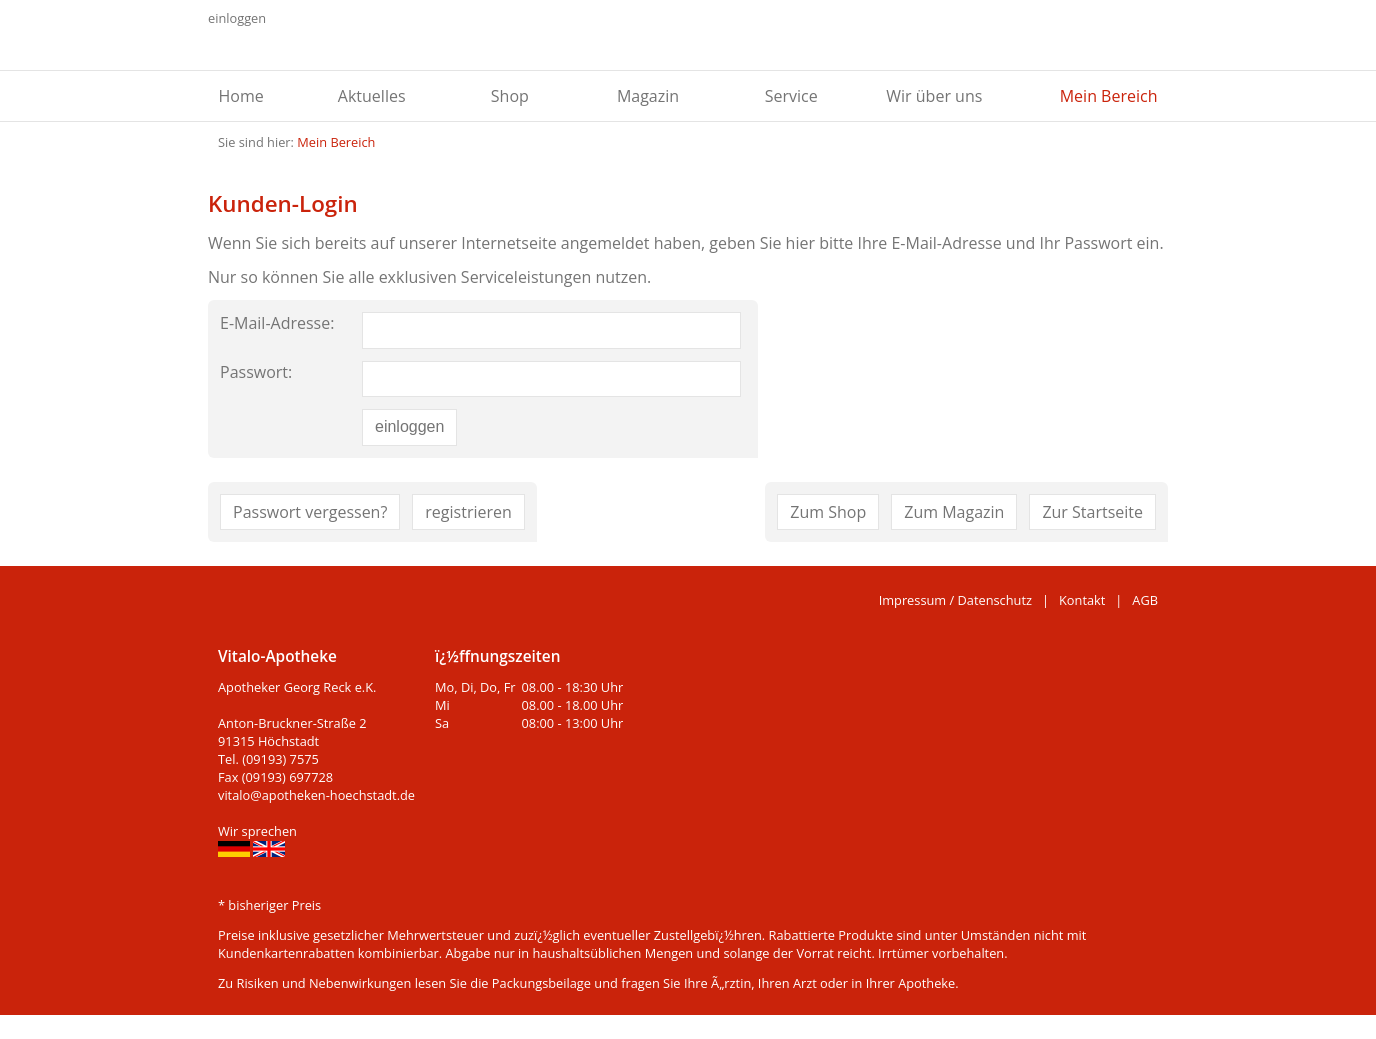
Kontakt (1082, 600)
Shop (510, 96)
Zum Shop (828, 512)
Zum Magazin (954, 512)
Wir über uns (934, 96)
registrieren (468, 512)
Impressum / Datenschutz (955, 600)
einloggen (237, 18)
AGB (1145, 600)
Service (791, 96)
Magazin (648, 96)
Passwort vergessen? (310, 512)
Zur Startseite (1092, 512)
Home (241, 96)
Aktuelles (372, 96)
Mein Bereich (1109, 96)
